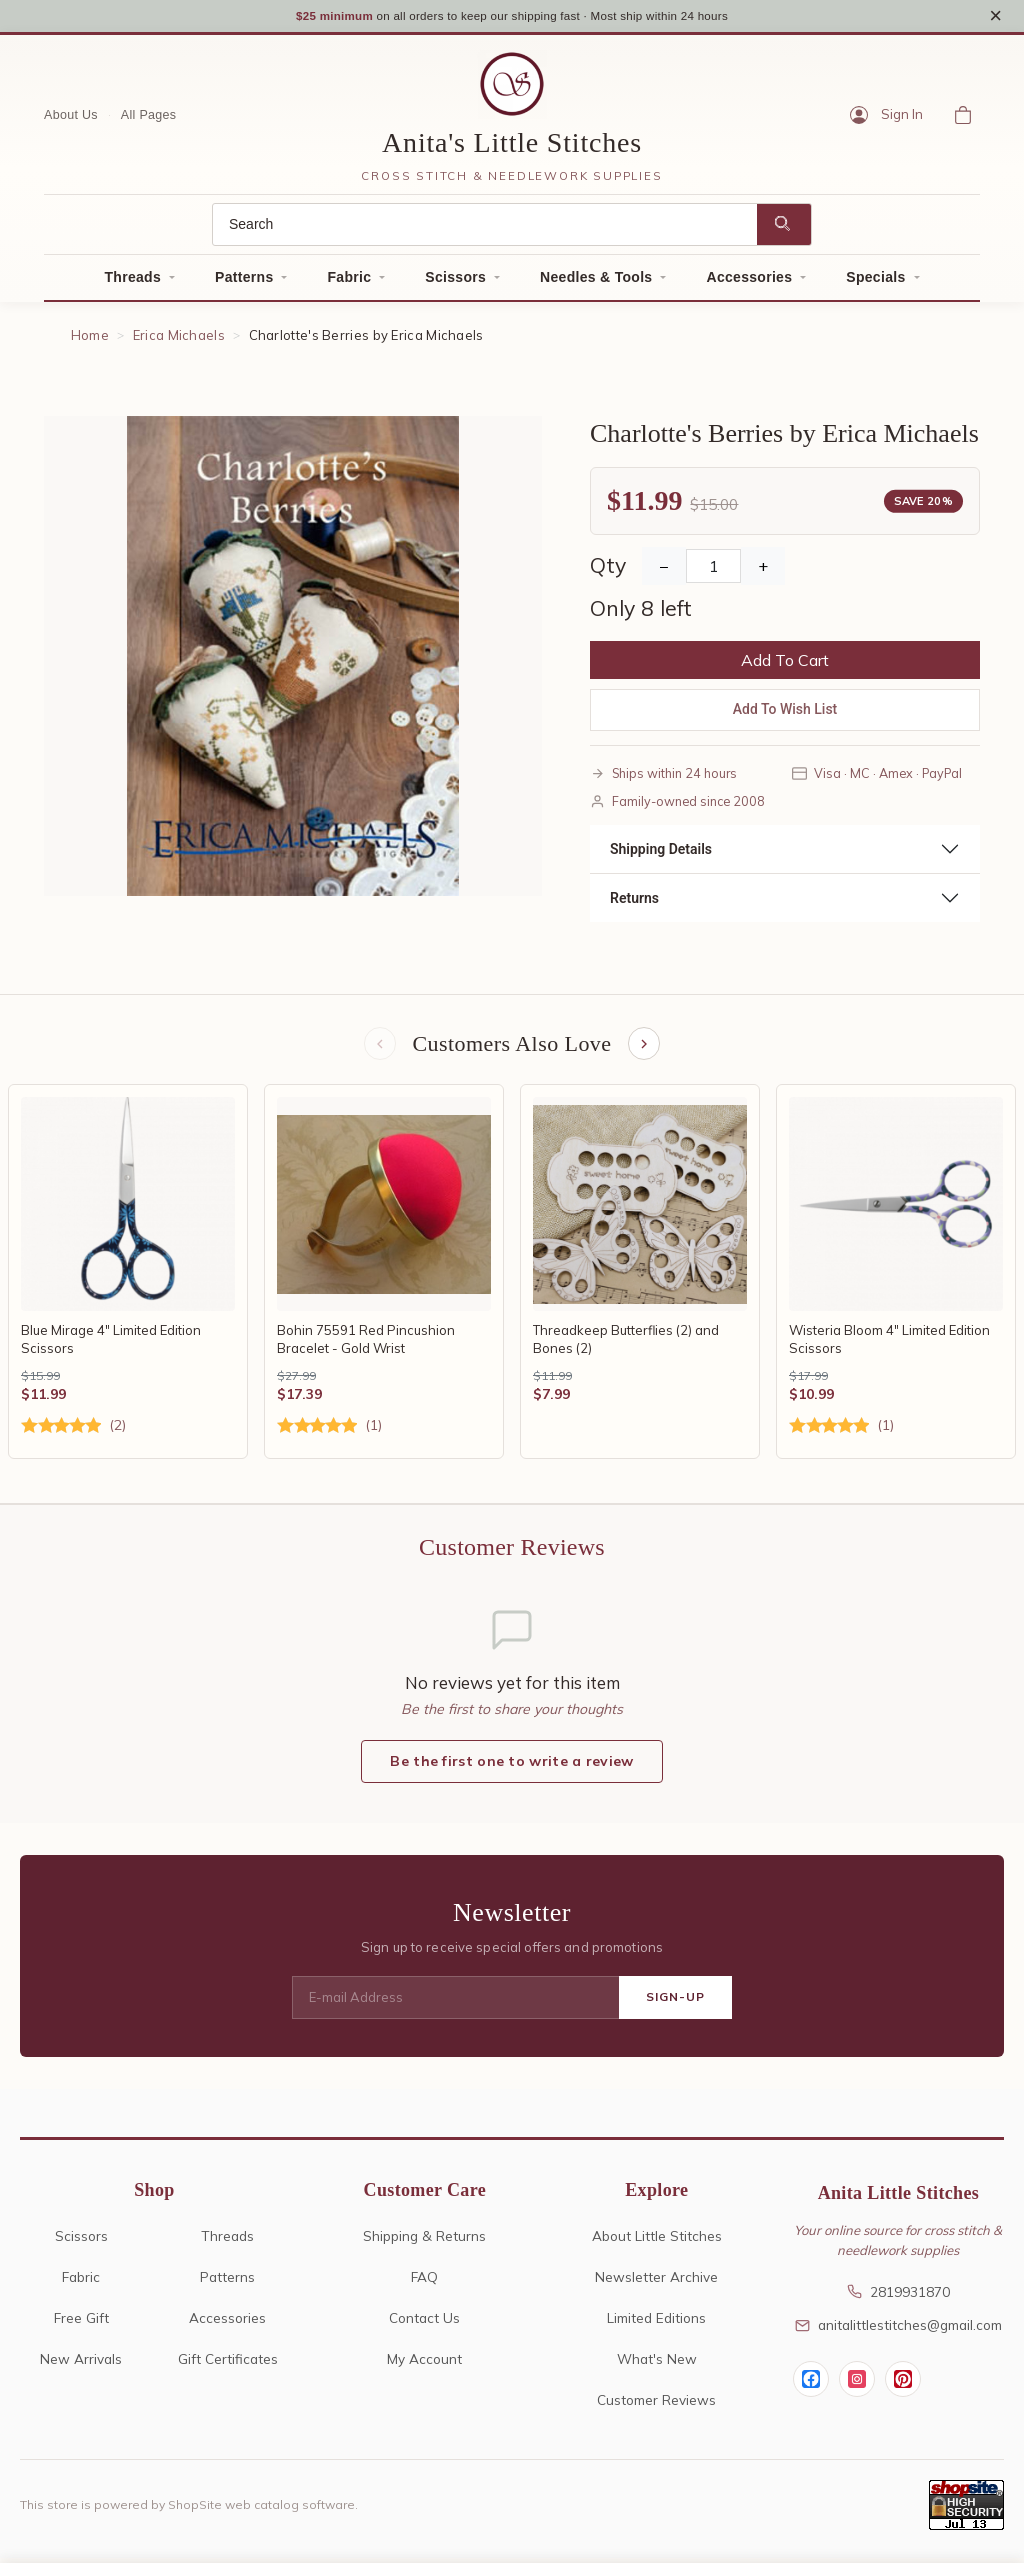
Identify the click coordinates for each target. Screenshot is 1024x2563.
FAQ (424, 2281)
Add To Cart (785, 663)
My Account (424, 2363)
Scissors (455, 280)
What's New (657, 2363)
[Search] (485, 227)
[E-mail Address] (455, 2003)
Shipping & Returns (424, 2240)
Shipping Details (661, 851)
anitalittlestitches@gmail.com (898, 2330)
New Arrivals (81, 2363)
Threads (132, 280)
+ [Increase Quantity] (763, 569)
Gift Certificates (228, 2363)
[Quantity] (713, 569)
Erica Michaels (179, 338)
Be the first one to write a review (511, 1767)
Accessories (749, 280)
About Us (71, 117)
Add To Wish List (785, 712)
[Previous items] (378, 1048)
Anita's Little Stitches (512, 145)
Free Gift (81, 2322)
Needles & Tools (596, 280)
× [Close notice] (995, 16)
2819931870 (898, 2296)
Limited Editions (656, 2322)
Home (90, 338)
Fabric (349, 280)
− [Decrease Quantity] (664, 569)
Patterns (244, 280)
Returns (634, 900)
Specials (875, 280)
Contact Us (424, 2322)
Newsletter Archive (656, 2281)
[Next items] (646, 1048)
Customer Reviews (656, 2404)
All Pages (149, 117)
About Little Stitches (657, 2240)
